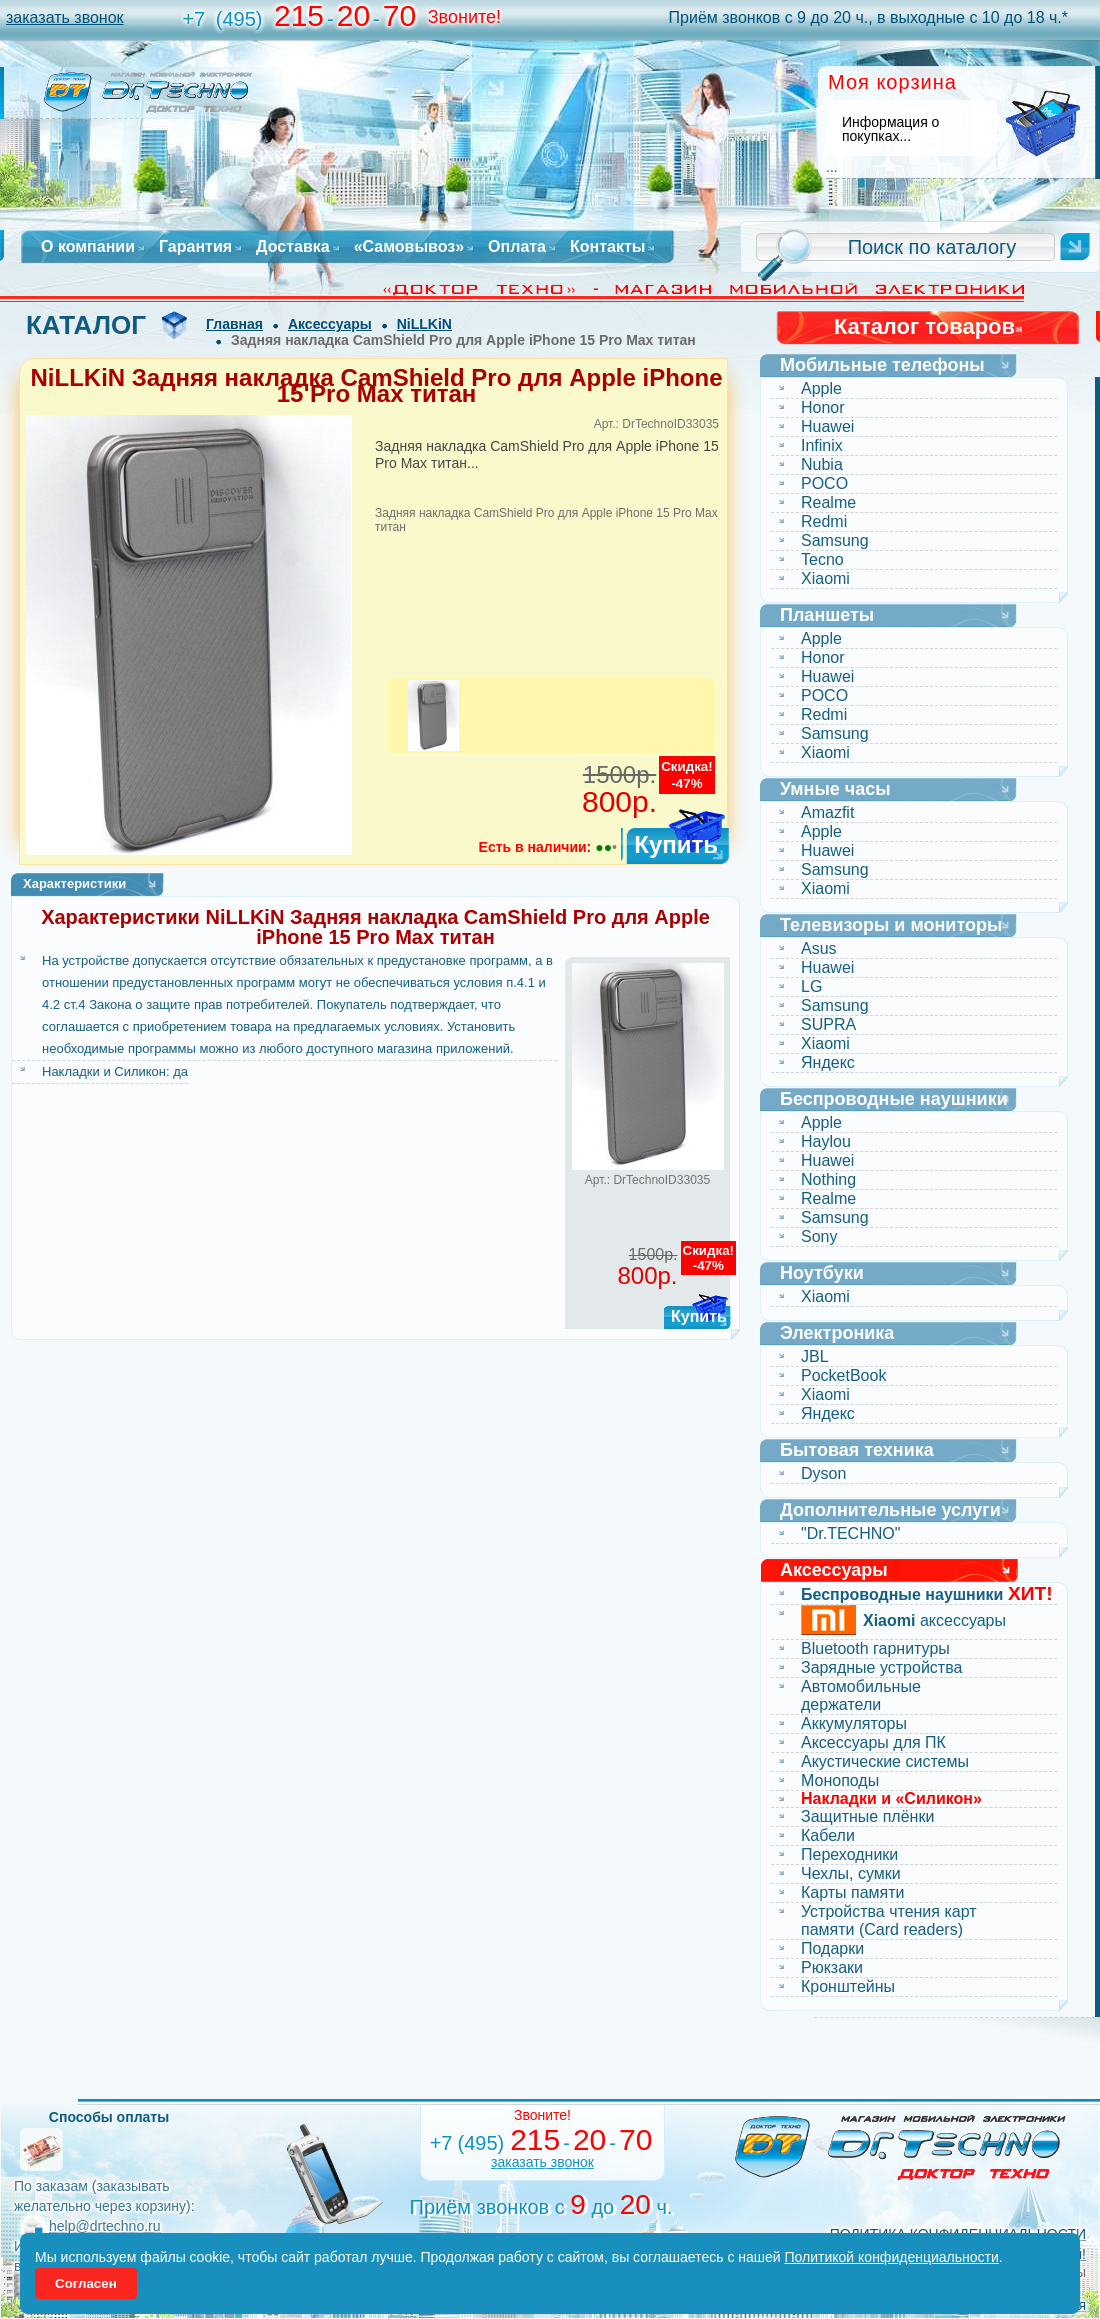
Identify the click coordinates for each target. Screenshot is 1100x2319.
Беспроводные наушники (894, 1099)
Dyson (823, 1473)
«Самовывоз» (409, 247)
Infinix (822, 445)
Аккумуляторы (854, 1723)
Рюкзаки (832, 1967)
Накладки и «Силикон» (891, 1799)
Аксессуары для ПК (873, 1742)
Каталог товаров (924, 326)
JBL (815, 1356)
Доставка (293, 247)
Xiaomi (825, 578)
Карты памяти (853, 1892)
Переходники (849, 1854)
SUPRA (828, 1024)
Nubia (822, 464)
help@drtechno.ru (105, 2226)
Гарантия (195, 247)
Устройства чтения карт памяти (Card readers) (889, 1920)
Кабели (828, 1835)
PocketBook (843, 1375)
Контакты (607, 247)
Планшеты (827, 615)
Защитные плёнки (867, 1816)
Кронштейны (848, 1986)
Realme (828, 502)
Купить (676, 844)
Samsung (835, 540)
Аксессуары (330, 324)
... (832, 167)
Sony (819, 1236)
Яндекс (828, 1062)
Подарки (832, 1948)
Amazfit (827, 812)
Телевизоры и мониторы (891, 925)
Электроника (837, 1333)
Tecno (822, 559)
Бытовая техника (857, 1450)
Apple (821, 388)
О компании (88, 247)
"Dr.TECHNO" (850, 1533)
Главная (234, 324)
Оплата (517, 247)
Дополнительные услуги (890, 1510)
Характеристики (74, 883)
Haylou (826, 1141)
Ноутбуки (822, 1273)
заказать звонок (65, 17)
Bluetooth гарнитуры (875, 1648)
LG (811, 986)
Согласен (86, 2283)
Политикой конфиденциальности (892, 2257)
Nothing (828, 1179)
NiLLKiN (424, 324)
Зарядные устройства (881, 1667)
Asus (819, 948)
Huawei (827, 426)
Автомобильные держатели (861, 1695)
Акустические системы (885, 1761)
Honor (823, 407)
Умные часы (835, 789)
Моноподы (840, 1780)
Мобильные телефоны (882, 365)
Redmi (824, 521)
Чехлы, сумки (851, 1873)
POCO (824, 483)
